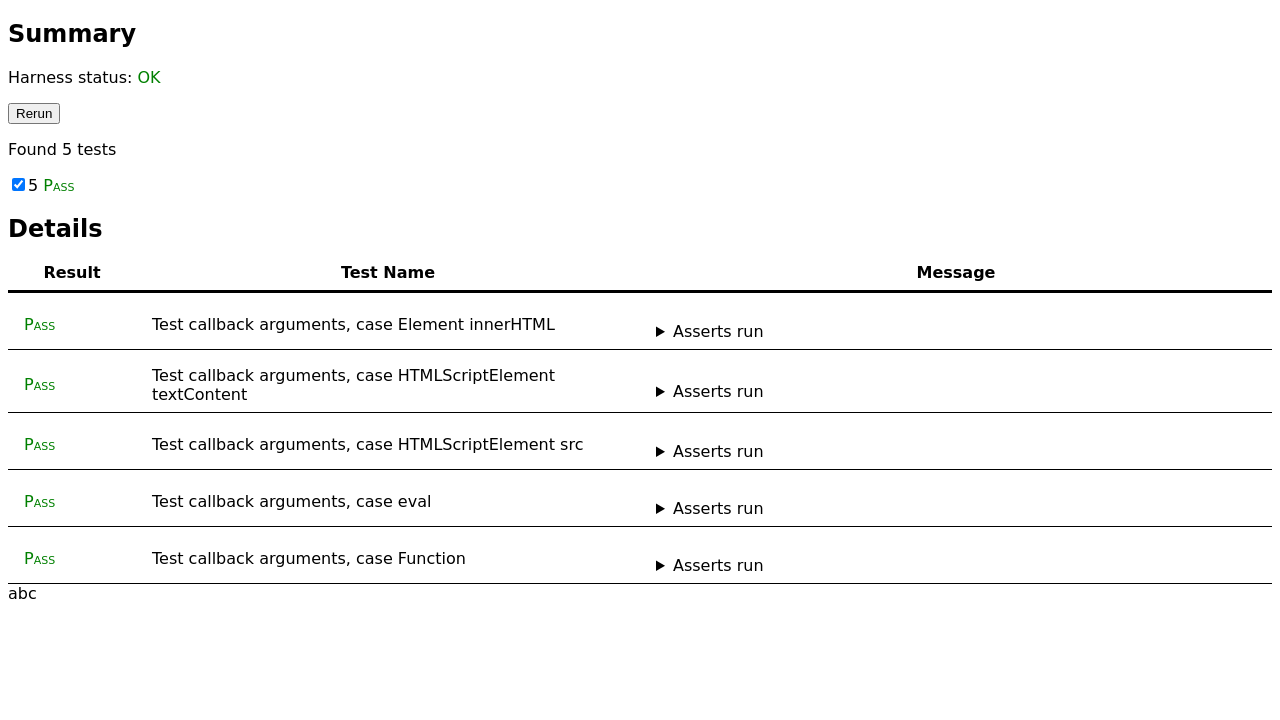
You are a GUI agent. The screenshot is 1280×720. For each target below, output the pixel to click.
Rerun (34, 113)
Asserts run (718, 331)
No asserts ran (956, 331)
